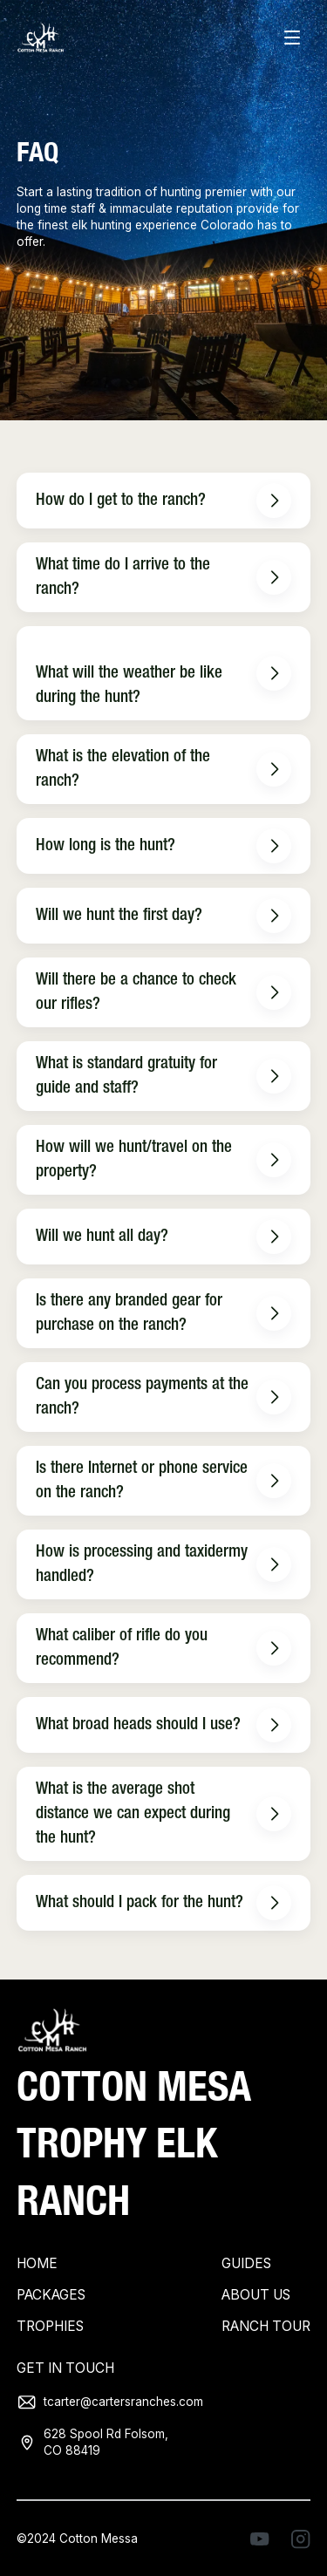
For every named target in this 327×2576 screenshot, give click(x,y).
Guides (246, 2263)
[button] (292, 38)
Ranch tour (265, 2326)
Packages (51, 2294)
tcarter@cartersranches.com (123, 2402)
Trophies (50, 2326)
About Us (255, 2294)
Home (37, 2263)
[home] (41, 39)
